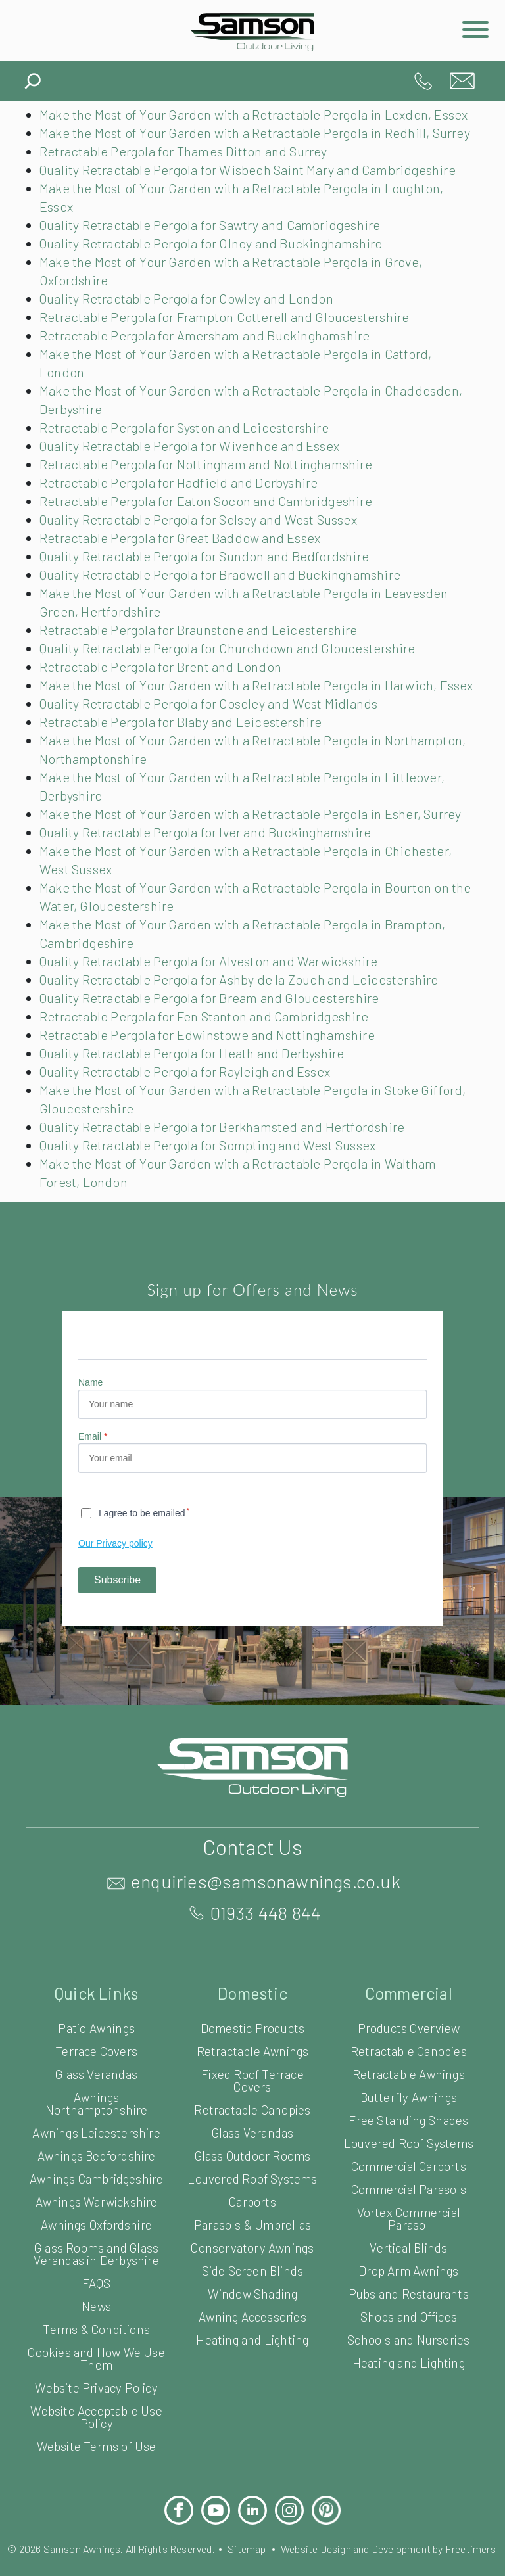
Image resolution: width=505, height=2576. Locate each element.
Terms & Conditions (96, 2415)
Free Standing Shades (408, 2193)
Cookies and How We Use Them (97, 2444)
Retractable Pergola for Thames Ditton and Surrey (188, 188)
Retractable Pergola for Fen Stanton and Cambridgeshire (209, 1090)
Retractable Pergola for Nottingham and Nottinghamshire (208, 501)
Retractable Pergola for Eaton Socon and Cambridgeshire (211, 537)
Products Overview (408, 2101)
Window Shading (252, 2367)
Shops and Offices (408, 2390)
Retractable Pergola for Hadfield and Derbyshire (182, 519)
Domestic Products (252, 2101)
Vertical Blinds (408, 2321)
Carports (252, 2275)
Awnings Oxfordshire (96, 2310)
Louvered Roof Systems (253, 2252)
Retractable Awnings (253, 2124)
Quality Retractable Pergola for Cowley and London (192, 335)
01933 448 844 (422, 80)
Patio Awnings (97, 2101)
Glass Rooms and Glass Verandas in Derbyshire (96, 2339)
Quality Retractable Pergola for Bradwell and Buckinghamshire (225, 611)
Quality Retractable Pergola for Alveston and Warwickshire (213, 1034)
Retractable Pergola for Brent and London (163, 703)
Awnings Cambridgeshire (96, 2258)
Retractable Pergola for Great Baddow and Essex (186, 574)
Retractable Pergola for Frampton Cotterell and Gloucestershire (228, 353)
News (96, 2392)
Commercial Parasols (408, 2262)
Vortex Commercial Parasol (408, 2291)
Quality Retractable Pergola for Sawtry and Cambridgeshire (216, 261)
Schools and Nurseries (409, 2413)
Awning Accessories (252, 2390)
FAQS (96, 2369)
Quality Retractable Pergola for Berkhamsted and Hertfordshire (226, 1200)
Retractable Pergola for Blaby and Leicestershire (184, 777)
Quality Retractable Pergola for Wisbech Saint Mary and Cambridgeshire (255, 206)
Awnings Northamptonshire (96, 2176)
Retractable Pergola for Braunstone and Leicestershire (201, 666)
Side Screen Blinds (252, 2344)
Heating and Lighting (252, 2413)
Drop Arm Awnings (408, 2344)
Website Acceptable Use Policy (97, 2502)
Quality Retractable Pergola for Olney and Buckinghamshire (217, 280)
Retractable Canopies (252, 2183)
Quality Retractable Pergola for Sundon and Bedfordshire (209, 593)
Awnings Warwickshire (96, 2287)
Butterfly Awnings (409, 2170)
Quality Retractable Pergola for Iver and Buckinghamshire (210, 906)
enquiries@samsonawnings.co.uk (462, 80)
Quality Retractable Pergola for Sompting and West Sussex (215, 1218)
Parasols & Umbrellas (252, 2298)
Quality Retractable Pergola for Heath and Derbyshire (198, 1126)
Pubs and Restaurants (408, 2367)
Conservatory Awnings (252, 2321)
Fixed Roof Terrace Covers (252, 2153)
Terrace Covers (96, 2124)
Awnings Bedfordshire (96, 2229)
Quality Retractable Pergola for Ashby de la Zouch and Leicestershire (245, 1053)
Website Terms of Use (96, 2532)
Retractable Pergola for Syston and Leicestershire (187, 464)
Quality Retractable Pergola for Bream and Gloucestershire (215, 1071)
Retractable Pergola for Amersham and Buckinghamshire (208, 372)
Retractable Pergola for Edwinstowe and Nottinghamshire (210, 1108)
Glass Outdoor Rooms (252, 2229)
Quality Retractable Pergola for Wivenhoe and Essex (196, 482)
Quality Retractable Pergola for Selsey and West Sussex (207, 556)
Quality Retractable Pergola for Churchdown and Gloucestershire (232, 685)
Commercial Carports (409, 2239)
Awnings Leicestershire (96, 2206)
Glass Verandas (96, 2147)
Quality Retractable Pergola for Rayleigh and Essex (192, 1145)
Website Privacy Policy (96, 2473)
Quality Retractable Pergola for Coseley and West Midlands (216, 758)
